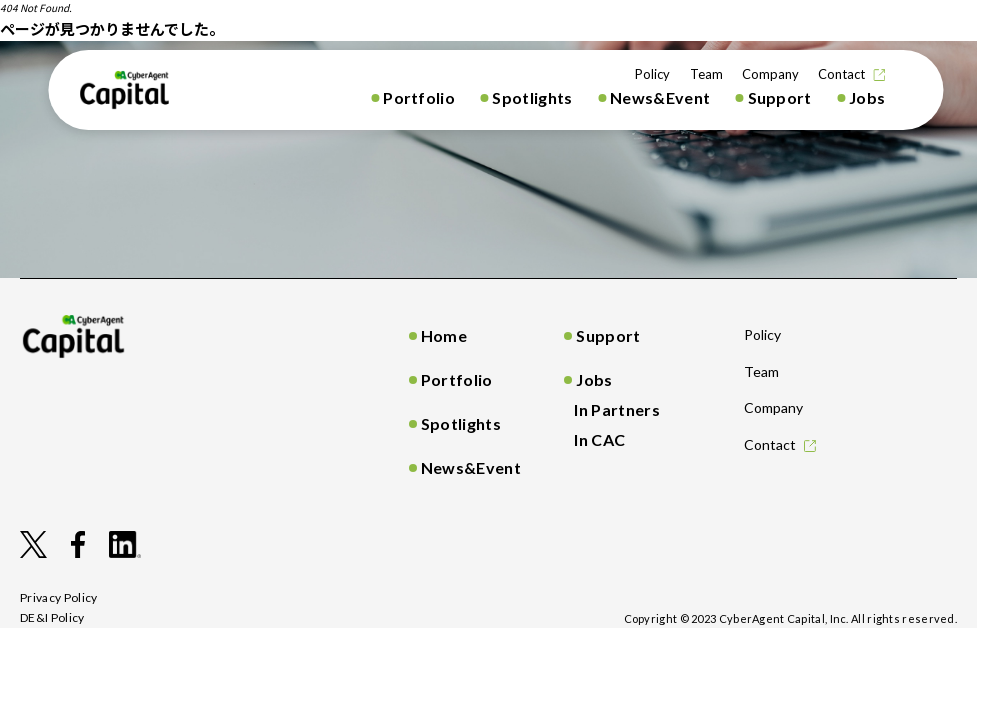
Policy (652, 74)
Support (780, 97)
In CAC (599, 439)
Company (770, 74)
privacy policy (59, 597)
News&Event (660, 97)
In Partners (617, 409)
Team (706, 74)
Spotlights (532, 97)
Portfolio (419, 97)
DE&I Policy (52, 617)
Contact (841, 74)
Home (444, 335)
